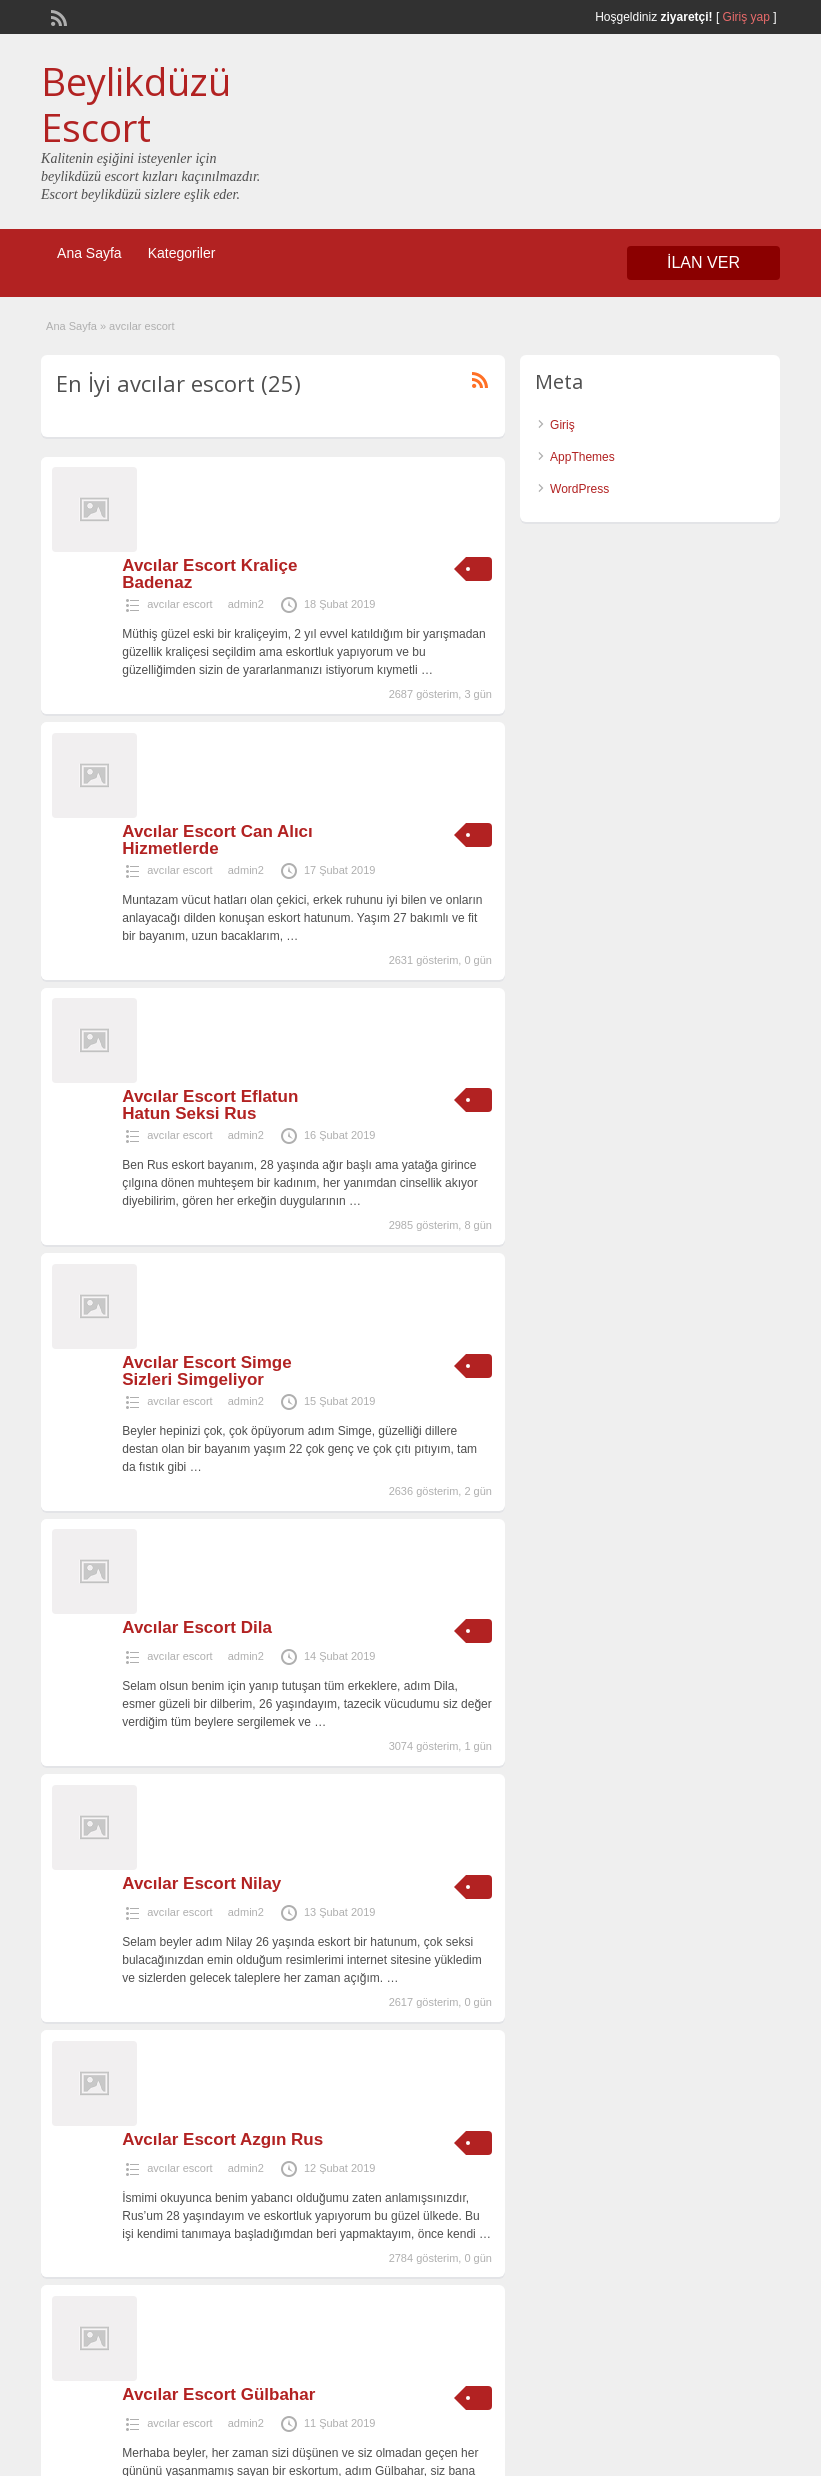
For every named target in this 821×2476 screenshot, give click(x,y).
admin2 (246, 604)
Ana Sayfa (89, 253)
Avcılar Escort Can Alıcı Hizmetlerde (217, 840)
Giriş (562, 425)
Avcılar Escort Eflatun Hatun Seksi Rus (210, 1105)
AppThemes (582, 457)
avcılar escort (179, 604)
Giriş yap (746, 17)
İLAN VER (703, 262)
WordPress (579, 489)
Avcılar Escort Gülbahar (218, 2394)
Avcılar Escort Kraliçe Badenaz (209, 574)
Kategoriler (182, 253)
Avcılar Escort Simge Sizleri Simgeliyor (206, 1371)
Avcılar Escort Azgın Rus (222, 2139)
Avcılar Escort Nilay (201, 1883)
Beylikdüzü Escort (136, 104)
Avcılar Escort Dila (197, 1627)
